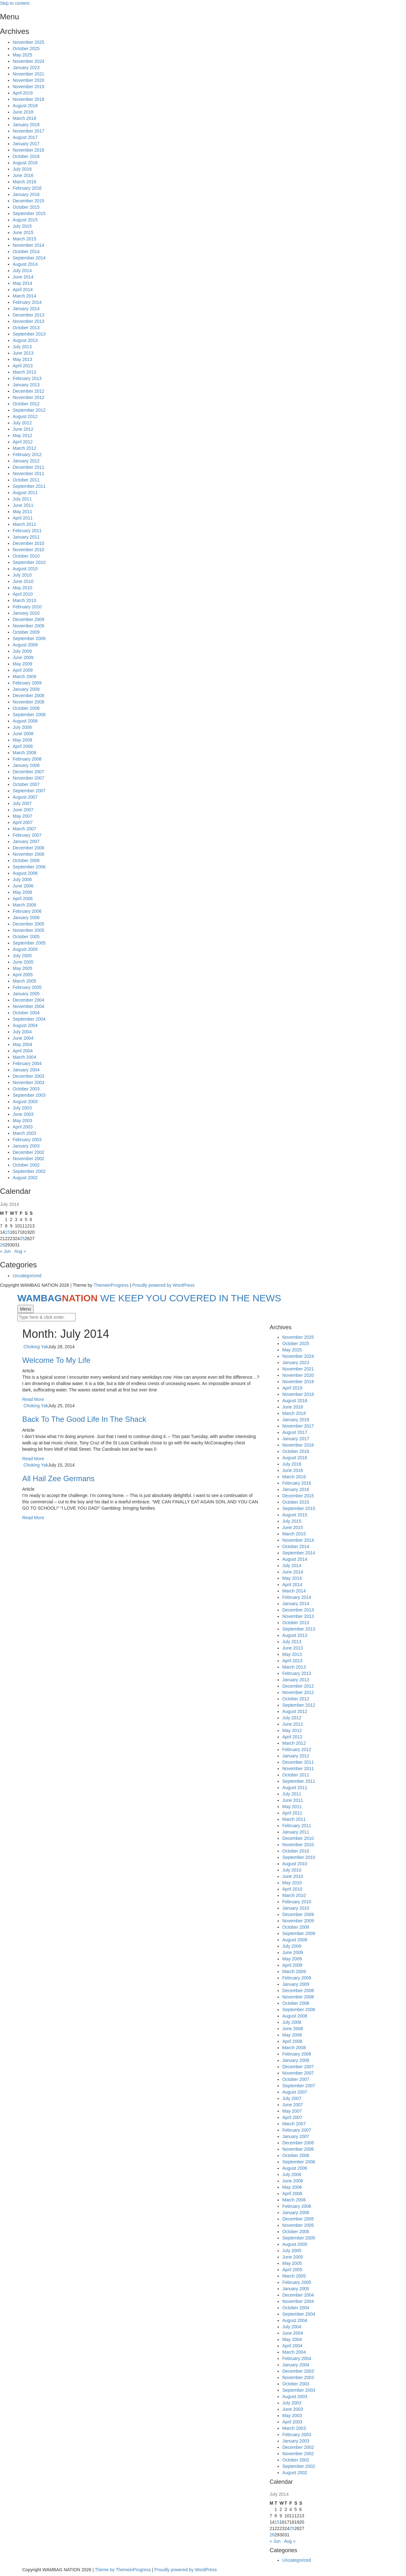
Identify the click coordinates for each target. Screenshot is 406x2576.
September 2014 (29, 257)
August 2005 (25, 949)
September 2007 (29, 790)
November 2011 (28, 473)
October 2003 (26, 1088)
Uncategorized (27, 1275)
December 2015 (28, 200)
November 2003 (28, 1082)
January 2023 (26, 67)
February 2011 (27, 530)
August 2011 (25, 492)
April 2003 (23, 1126)
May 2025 (22, 54)
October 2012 (26, 403)
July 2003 (22, 1107)
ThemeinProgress (111, 1285)
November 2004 (28, 1006)
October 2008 (26, 708)
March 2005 (24, 981)
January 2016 (26, 194)
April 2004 (23, 1050)
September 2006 (29, 866)
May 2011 (22, 511)
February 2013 (27, 378)
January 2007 (26, 841)
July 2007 (22, 803)
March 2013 (24, 372)
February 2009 (27, 682)
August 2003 (25, 1101)
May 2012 (22, 435)
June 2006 (23, 885)
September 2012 (29, 410)
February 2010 (27, 606)
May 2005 (22, 968)
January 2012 (26, 460)
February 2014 (27, 302)
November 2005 (28, 930)
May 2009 (22, 663)
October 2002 (26, 1164)
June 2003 (23, 1114)
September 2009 (29, 638)
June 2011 (23, 505)
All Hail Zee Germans (58, 1478)
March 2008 (24, 752)
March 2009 (24, 676)
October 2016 (26, 156)
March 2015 (24, 238)
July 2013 (22, 346)
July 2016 (22, 169)
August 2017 (25, 137)
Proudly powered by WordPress (163, 1285)
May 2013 (22, 359)
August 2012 (25, 416)
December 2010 (28, 543)
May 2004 (22, 1044)
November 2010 (28, 549)
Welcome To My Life (56, 1360)
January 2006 (26, 917)
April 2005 (23, 974)
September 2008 (29, 714)
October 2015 (26, 207)
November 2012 (28, 397)
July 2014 (22, 270)
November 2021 (28, 73)
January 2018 (26, 124)
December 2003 (28, 1076)
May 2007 (22, 816)
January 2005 (26, 993)
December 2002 (28, 1152)
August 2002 (25, 1177)
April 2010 (23, 594)
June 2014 (23, 276)
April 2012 (23, 441)
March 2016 (24, 181)
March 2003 (24, 1133)
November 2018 (28, 99)
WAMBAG (149, 1298)
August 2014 (25, 264)
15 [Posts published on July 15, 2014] (7, 1232)
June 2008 (23, 733)
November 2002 (28, 1158)
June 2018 (23, 111)
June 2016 (23, 175)
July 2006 (22, 879)
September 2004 (29, 1019)
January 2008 (26, 765)
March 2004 (24, 1057)
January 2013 (26, 384)
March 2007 (24, 828)
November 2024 (28, 61)
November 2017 (28, 131)
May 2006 (22, 892)
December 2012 (28, 391)
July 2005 (22, 955)
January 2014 (26, 308)
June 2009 (23, 657)
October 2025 (26, 48)
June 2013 (23, 353)
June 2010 (23, 581)
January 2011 (26, 536)
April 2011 (23, 517)
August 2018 (25, 105)
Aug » (20, 1251)
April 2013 (23, 365)
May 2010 (22, 587)
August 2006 (25, 873)
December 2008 (28, 695)
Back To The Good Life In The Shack (84, 1419)
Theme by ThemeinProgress (123, 2569)
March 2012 (24, 448)
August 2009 (25, 644)
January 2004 (26, 1069)
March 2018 (24, 118)
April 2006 (23, 898)
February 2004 (27, 1063)
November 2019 (28, 86)
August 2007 (25, 797)
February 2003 (27, 1139)
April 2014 (23, 289)
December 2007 (28, 771)
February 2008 (27, 759)
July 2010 (22, 575)
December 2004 (28, 1000)
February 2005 (27, 987)
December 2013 (28, 314)
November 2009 (28, 625)
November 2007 (28, 778)
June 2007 (23, 809)
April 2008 (23, 746)
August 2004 (25, 1025)
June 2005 (23, 961)
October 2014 (26, 251)
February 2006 (27, 911)
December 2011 (28, 467)
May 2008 (22, 739)
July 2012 (22, 422)
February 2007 (27, 835)
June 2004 (23, 1038)
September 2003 (29, 1095)
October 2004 (26, 1012)
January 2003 (26, 1145)
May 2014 (22, 283)
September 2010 (29, 562)
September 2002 (29, 1171)
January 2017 (26, 143)
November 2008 (28, 701)
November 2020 (28, 80)
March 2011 (24, 524)
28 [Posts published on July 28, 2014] (2, 1244)
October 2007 (26, 784)
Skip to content (14, 3)
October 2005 (26, 936)
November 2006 (28, 854)
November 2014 (28, 245)
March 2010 (24, 600)
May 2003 (22, 1120)
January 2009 (26, 689)
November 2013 (28, 321)
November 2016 (28, 150)
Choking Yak (35, 1346)
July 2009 (22, 651)
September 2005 (29, 942)
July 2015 (22, 226)
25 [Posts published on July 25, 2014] (22, 1238)
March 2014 (24, 295)
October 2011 (26, 479)
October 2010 (26, 556)
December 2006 (28, 847)
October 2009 (26, 632)
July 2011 (22, 498)
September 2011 (29, 486)
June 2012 (23, 429)
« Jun (5, 1251)
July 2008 (22, 727)
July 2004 (22, 1031)
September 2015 (29, 213)
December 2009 (28, 619)
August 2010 (25, 568)
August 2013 (25, 340)
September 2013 (29, 334)
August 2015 (25, 219)
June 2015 (23, 232)
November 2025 (28, 42)
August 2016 (25, 162)
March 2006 (24, 904)
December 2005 (28, 923)
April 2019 (23, 92)
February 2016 (27, 188)
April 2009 (23, 670)
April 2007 (23, 822)
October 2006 (26, 860)
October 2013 (26, 327)
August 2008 (25, 720)
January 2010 (26, 613)
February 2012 (27, 454)
